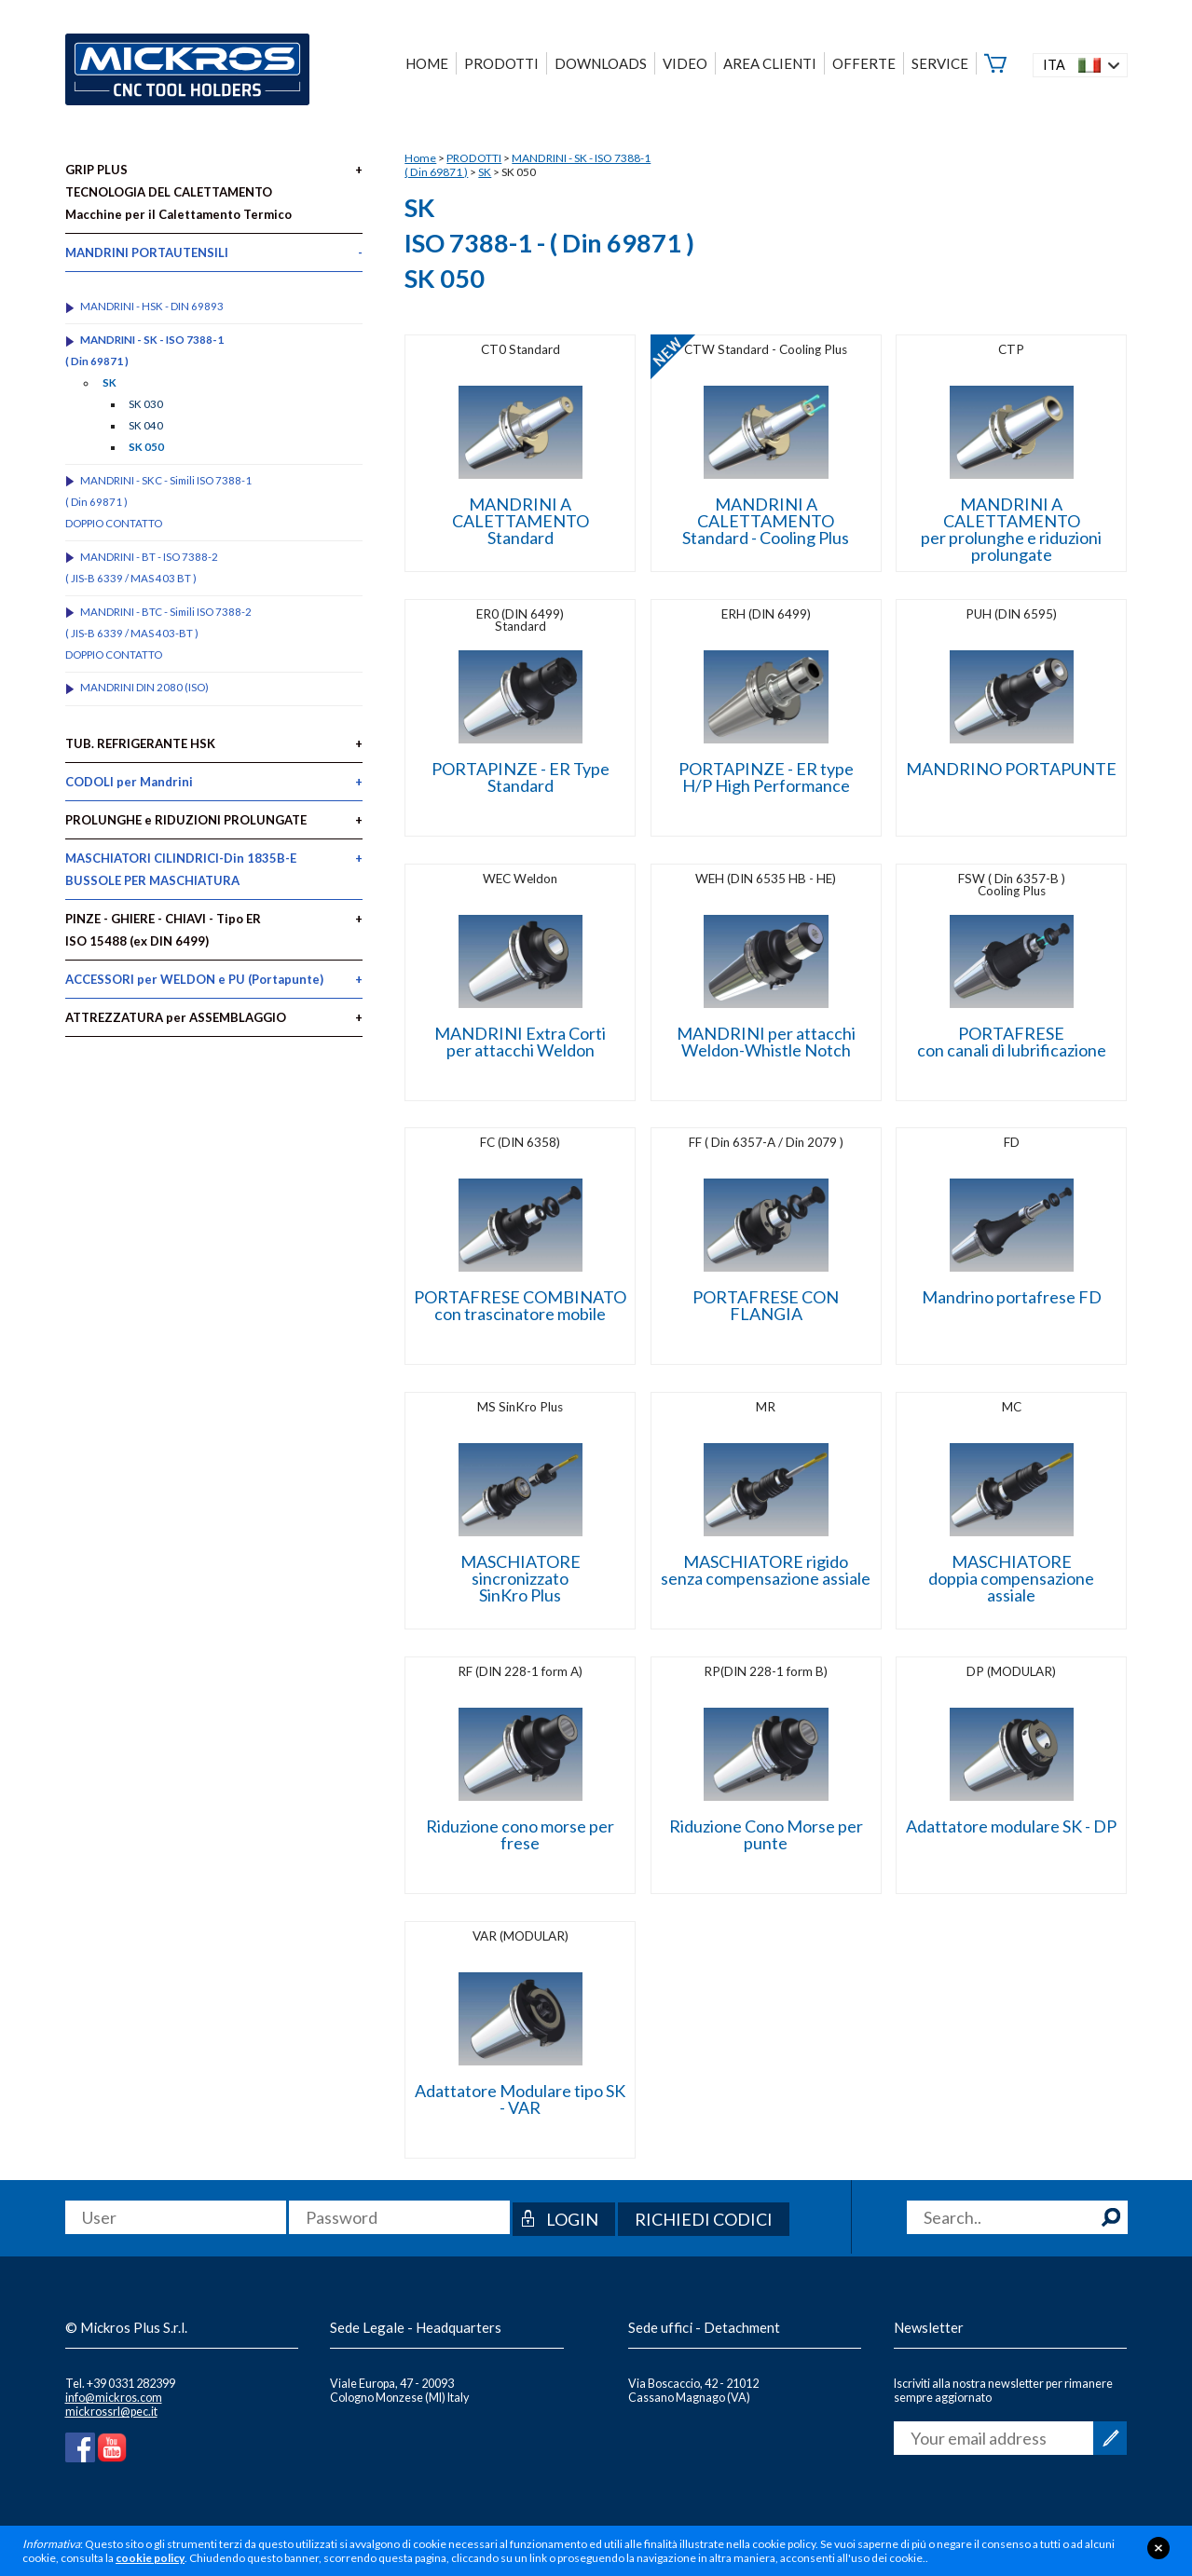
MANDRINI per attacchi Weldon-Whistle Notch (766, 1041)
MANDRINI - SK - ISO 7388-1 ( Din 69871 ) (145, 351)
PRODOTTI (473, 158)
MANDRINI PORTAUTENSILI (146, 252)
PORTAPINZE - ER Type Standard (521, 777)
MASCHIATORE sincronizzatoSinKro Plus (520, 1578)
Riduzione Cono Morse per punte (766, 1834)
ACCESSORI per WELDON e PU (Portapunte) (194, 979)
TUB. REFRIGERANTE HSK (140, 743)
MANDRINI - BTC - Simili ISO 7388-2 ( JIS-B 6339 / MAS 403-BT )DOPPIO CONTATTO (159, 633)
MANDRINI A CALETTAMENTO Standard (520, 521)
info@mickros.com (113, 2398)
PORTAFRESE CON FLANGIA (765, 1305)
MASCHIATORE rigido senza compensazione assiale (765, 1569)
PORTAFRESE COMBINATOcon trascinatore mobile (520, 1305)
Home (420, 158)
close (1158, 2548)
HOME (426, 63)
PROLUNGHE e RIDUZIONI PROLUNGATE (186, 819)
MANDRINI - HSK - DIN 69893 (152, 306)
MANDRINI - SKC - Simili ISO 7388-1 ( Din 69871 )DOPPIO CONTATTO (159, 502)
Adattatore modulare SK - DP (1011, 1826)
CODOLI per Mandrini (129, 781)
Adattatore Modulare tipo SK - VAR (520, 2099)
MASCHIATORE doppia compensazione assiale (1011, 1578)
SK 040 (146, 425)
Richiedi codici (704, 2219)
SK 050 (146, 447)
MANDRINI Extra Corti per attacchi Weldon (520, 1041)
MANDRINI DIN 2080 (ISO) (144, 687)
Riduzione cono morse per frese (520, 1834)
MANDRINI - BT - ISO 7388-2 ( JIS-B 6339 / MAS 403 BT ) (142, 568)
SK (484, 172)
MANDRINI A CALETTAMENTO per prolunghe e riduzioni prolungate (1011, 529)
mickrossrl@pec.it (111, 2412)
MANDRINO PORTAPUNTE (1011, 768)
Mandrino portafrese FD (1012, 1297)
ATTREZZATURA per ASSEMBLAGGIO (175, 1017)
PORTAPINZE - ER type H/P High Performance (766, 777)
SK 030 (146, 404)
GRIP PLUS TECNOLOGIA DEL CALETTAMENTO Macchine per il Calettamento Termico (178, 192)
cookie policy (150, 2558)
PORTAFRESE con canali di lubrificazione (1011, 1041)
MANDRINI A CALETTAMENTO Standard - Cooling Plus (765, 521)
